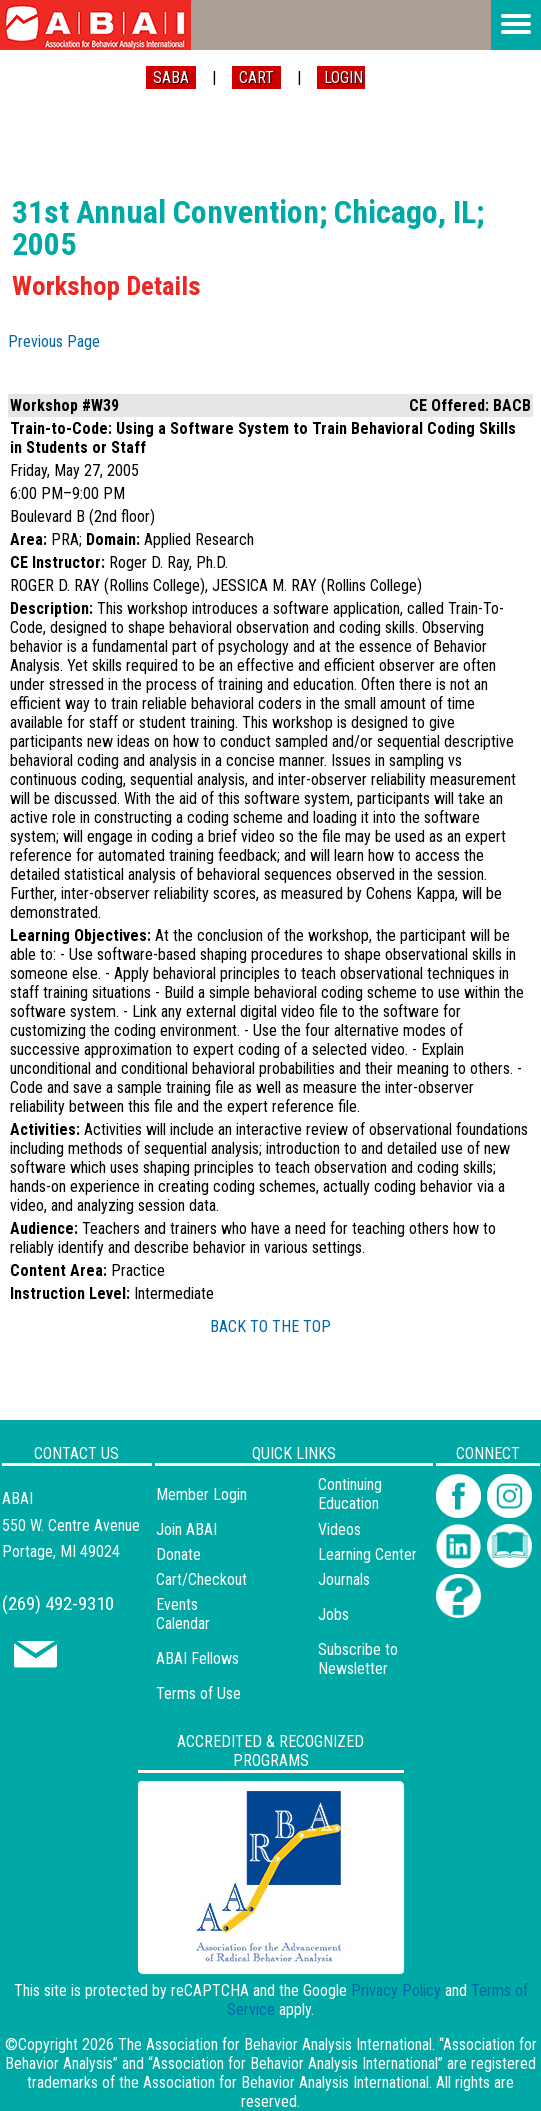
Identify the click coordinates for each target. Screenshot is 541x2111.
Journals (344, 1579)
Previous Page (54, 341)
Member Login (201, 1494)
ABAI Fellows (197, 1658)
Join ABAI (186, 1529)
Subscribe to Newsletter (358, 1659)
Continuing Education (350, 1494)
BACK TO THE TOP (270, 1326)
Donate (178, 1554)
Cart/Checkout (201, 1579)
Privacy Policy (396, 1990)
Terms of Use (198, 1693)
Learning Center (367, 1554)
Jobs (333, 1614)
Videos (339, 1529)
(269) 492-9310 (58, 1603)
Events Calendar (183, 1614)
